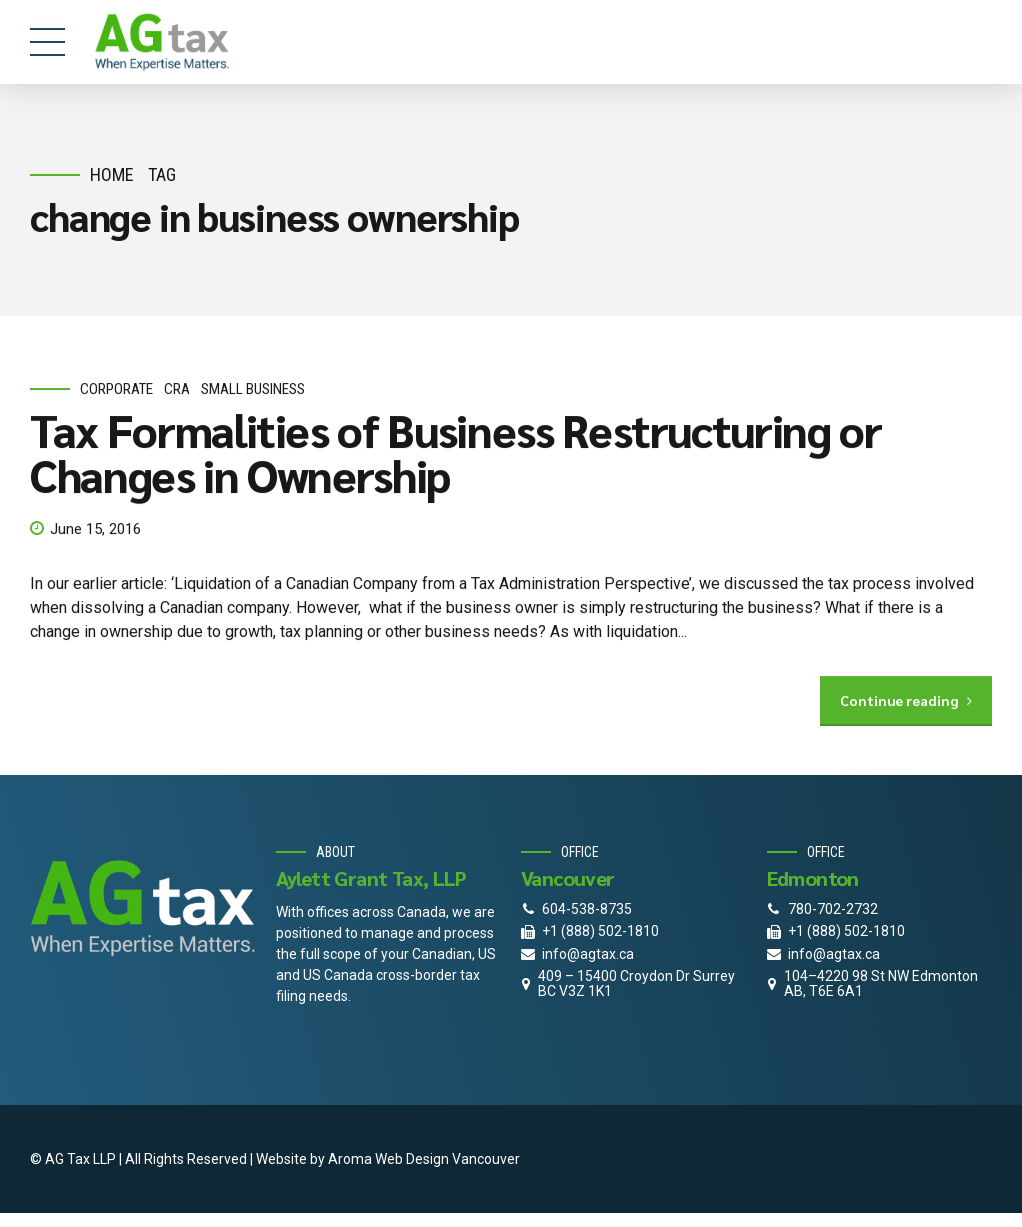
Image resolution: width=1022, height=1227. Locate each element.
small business (253, 389)
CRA (177, 389)
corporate (116, 389)
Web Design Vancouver (447, 1159)
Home (112, 174)
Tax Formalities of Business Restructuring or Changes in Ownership (456, 452)
